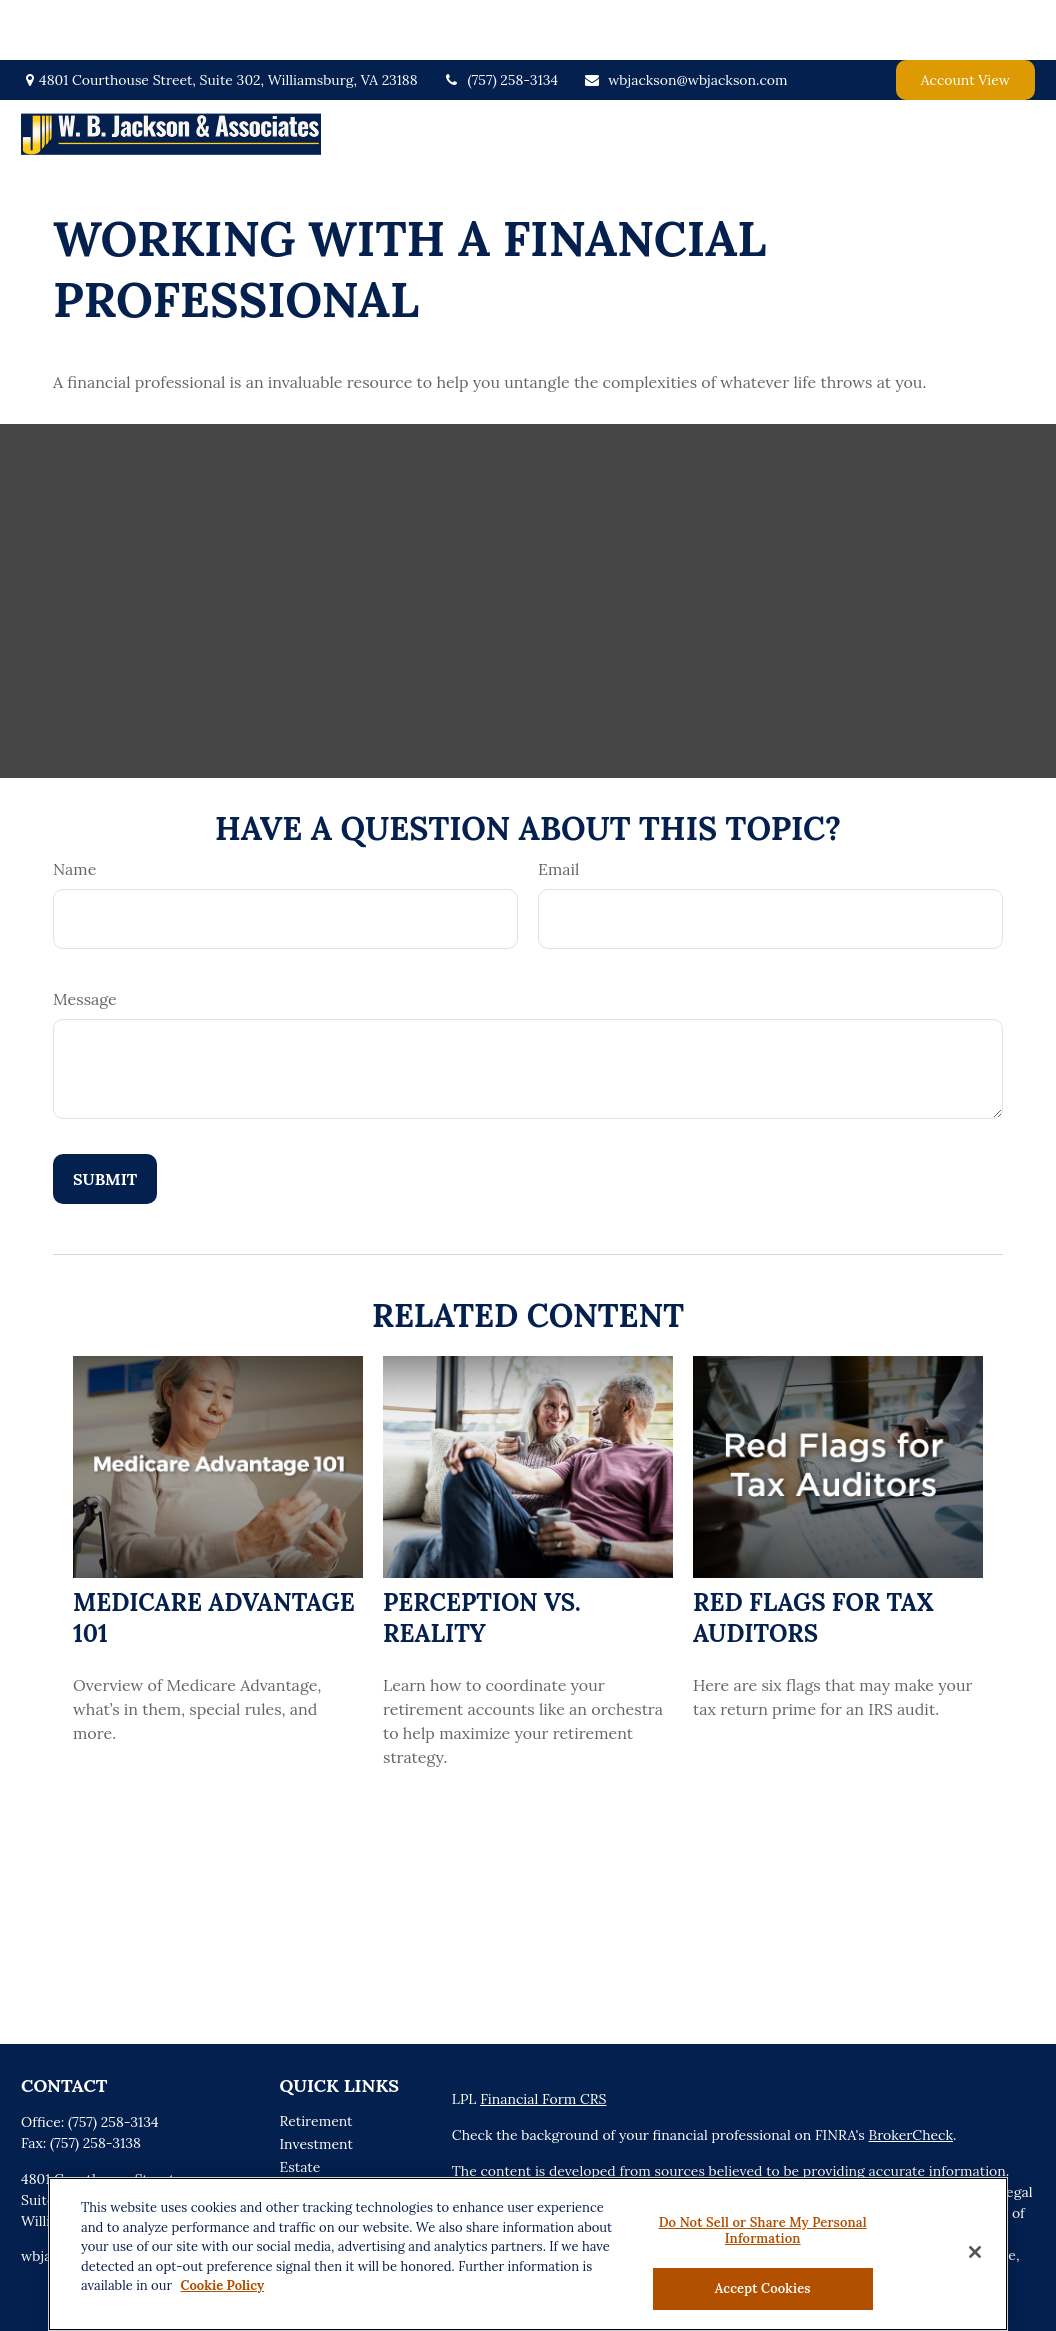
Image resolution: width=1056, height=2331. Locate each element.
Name (74, 809)
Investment (316, 2084)
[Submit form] (105, 1119)
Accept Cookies (763, 2288)
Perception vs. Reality (482, 1558)
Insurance (312, 2130)
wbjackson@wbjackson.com (685, 20)
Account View (965, 20)
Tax (291, 2153)
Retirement (316, 2061)
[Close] (975, 2252)
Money (302, 2176)
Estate (300, 2107)
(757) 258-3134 (501, 20)
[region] (528, 2254)
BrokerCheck (911, 2075)
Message (85, 939)
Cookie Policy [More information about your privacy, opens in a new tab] (223, 2285)
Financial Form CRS (543, 2039)
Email (558, 809)
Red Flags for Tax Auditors (813, 1558)
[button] (533, 74)
